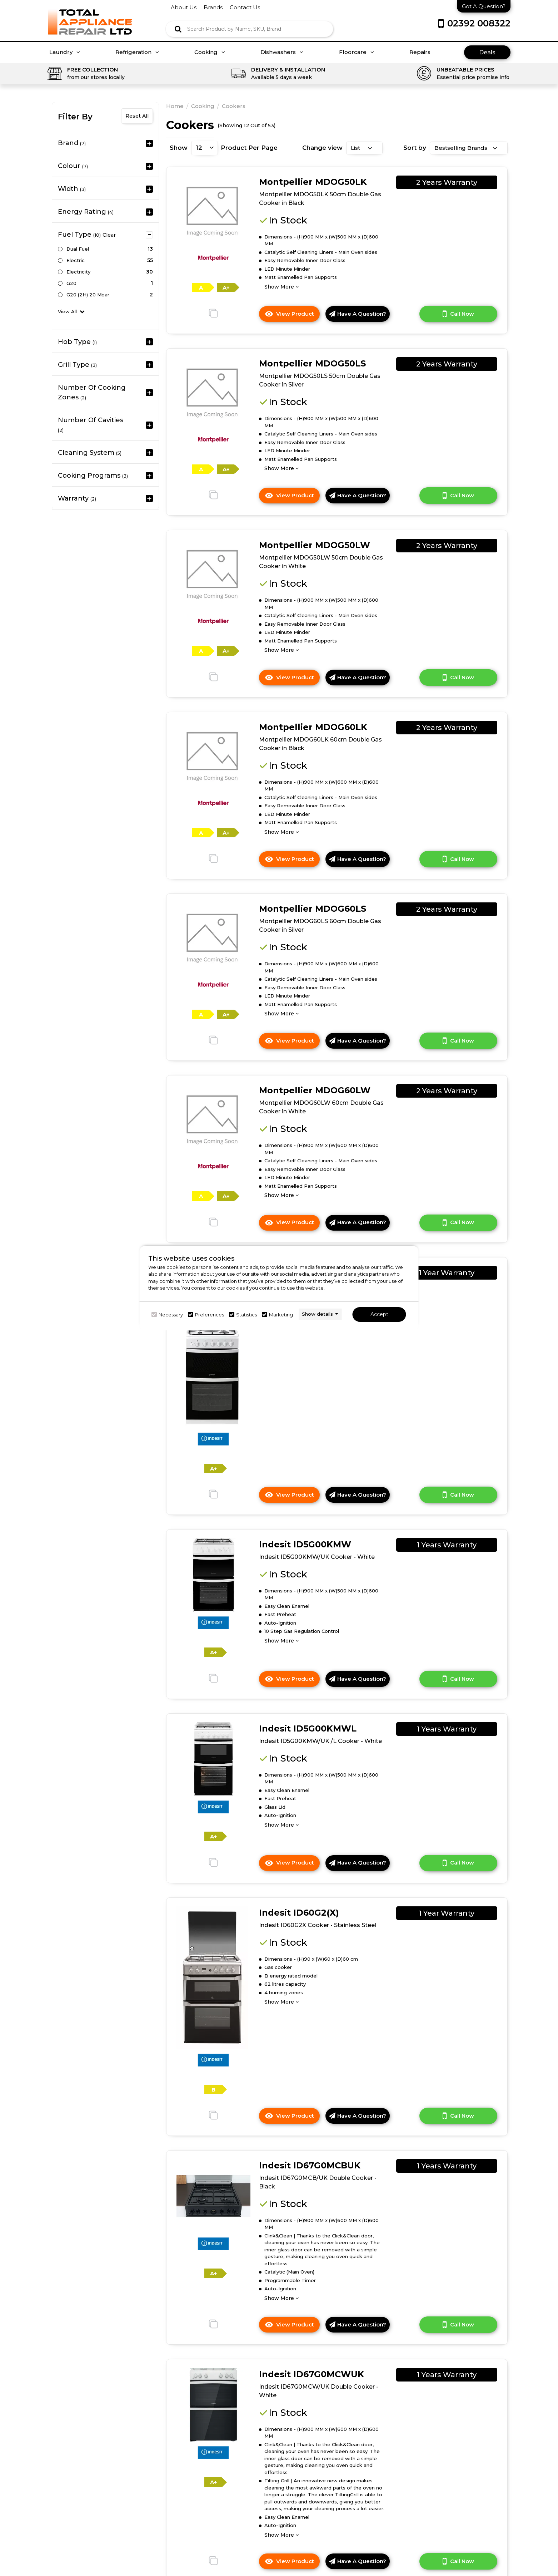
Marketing (281, 1314)
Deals (487, 52)
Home (175, 106)
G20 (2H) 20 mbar (87, 294)
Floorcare (356, 52)
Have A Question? (357, 313)
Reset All (137, 116)
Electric (75, 260)
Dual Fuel (77, 249)
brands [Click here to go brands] (213, 7)
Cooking (209, 52)
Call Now (458, 314)
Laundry (64, 52)
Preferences (209, 1314)
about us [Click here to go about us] (183, 7)
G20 (71, 283)
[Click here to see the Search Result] (178, 29)
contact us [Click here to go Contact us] (245, 7)
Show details (317, 1314)
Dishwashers (281, 52)
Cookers (233, 106)
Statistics (246, 1314)
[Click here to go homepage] (90, 17)
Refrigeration (137, 52)
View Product (292, 316)
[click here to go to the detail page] (212, 210)
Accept (379, 1314)
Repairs (419, 52)
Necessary (171, 1314)
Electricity (78, 272)
